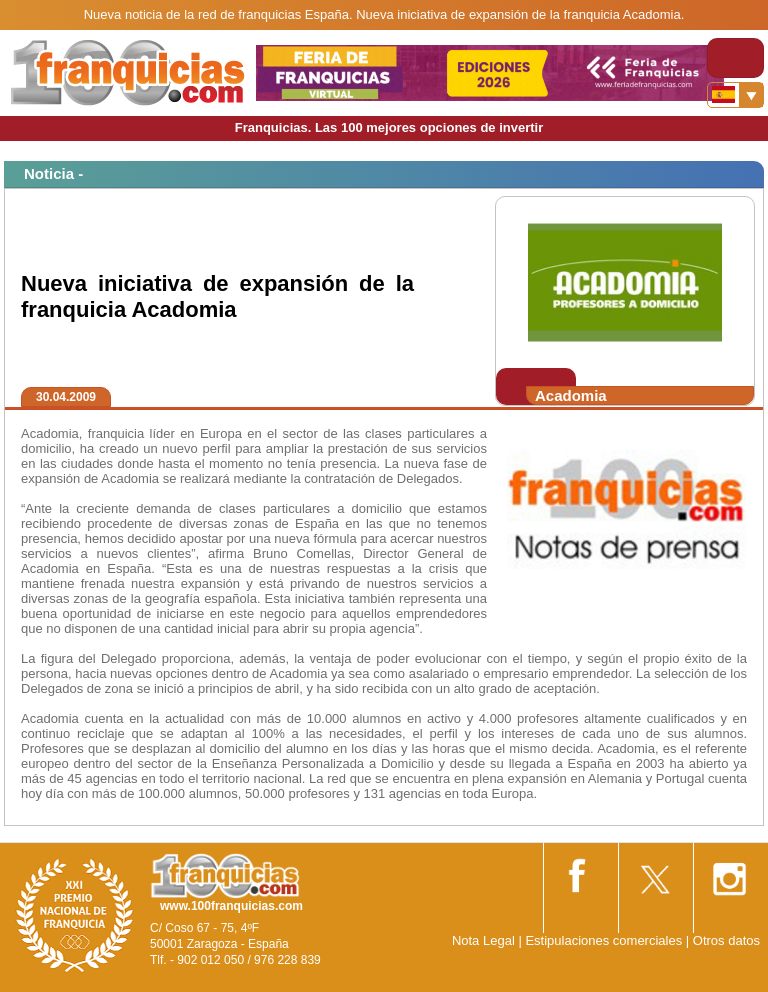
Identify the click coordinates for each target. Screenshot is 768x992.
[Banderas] (735, 95)
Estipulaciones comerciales (605, 940)
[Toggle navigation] (735, 58)
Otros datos (726, 940)
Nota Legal (483, 940)
